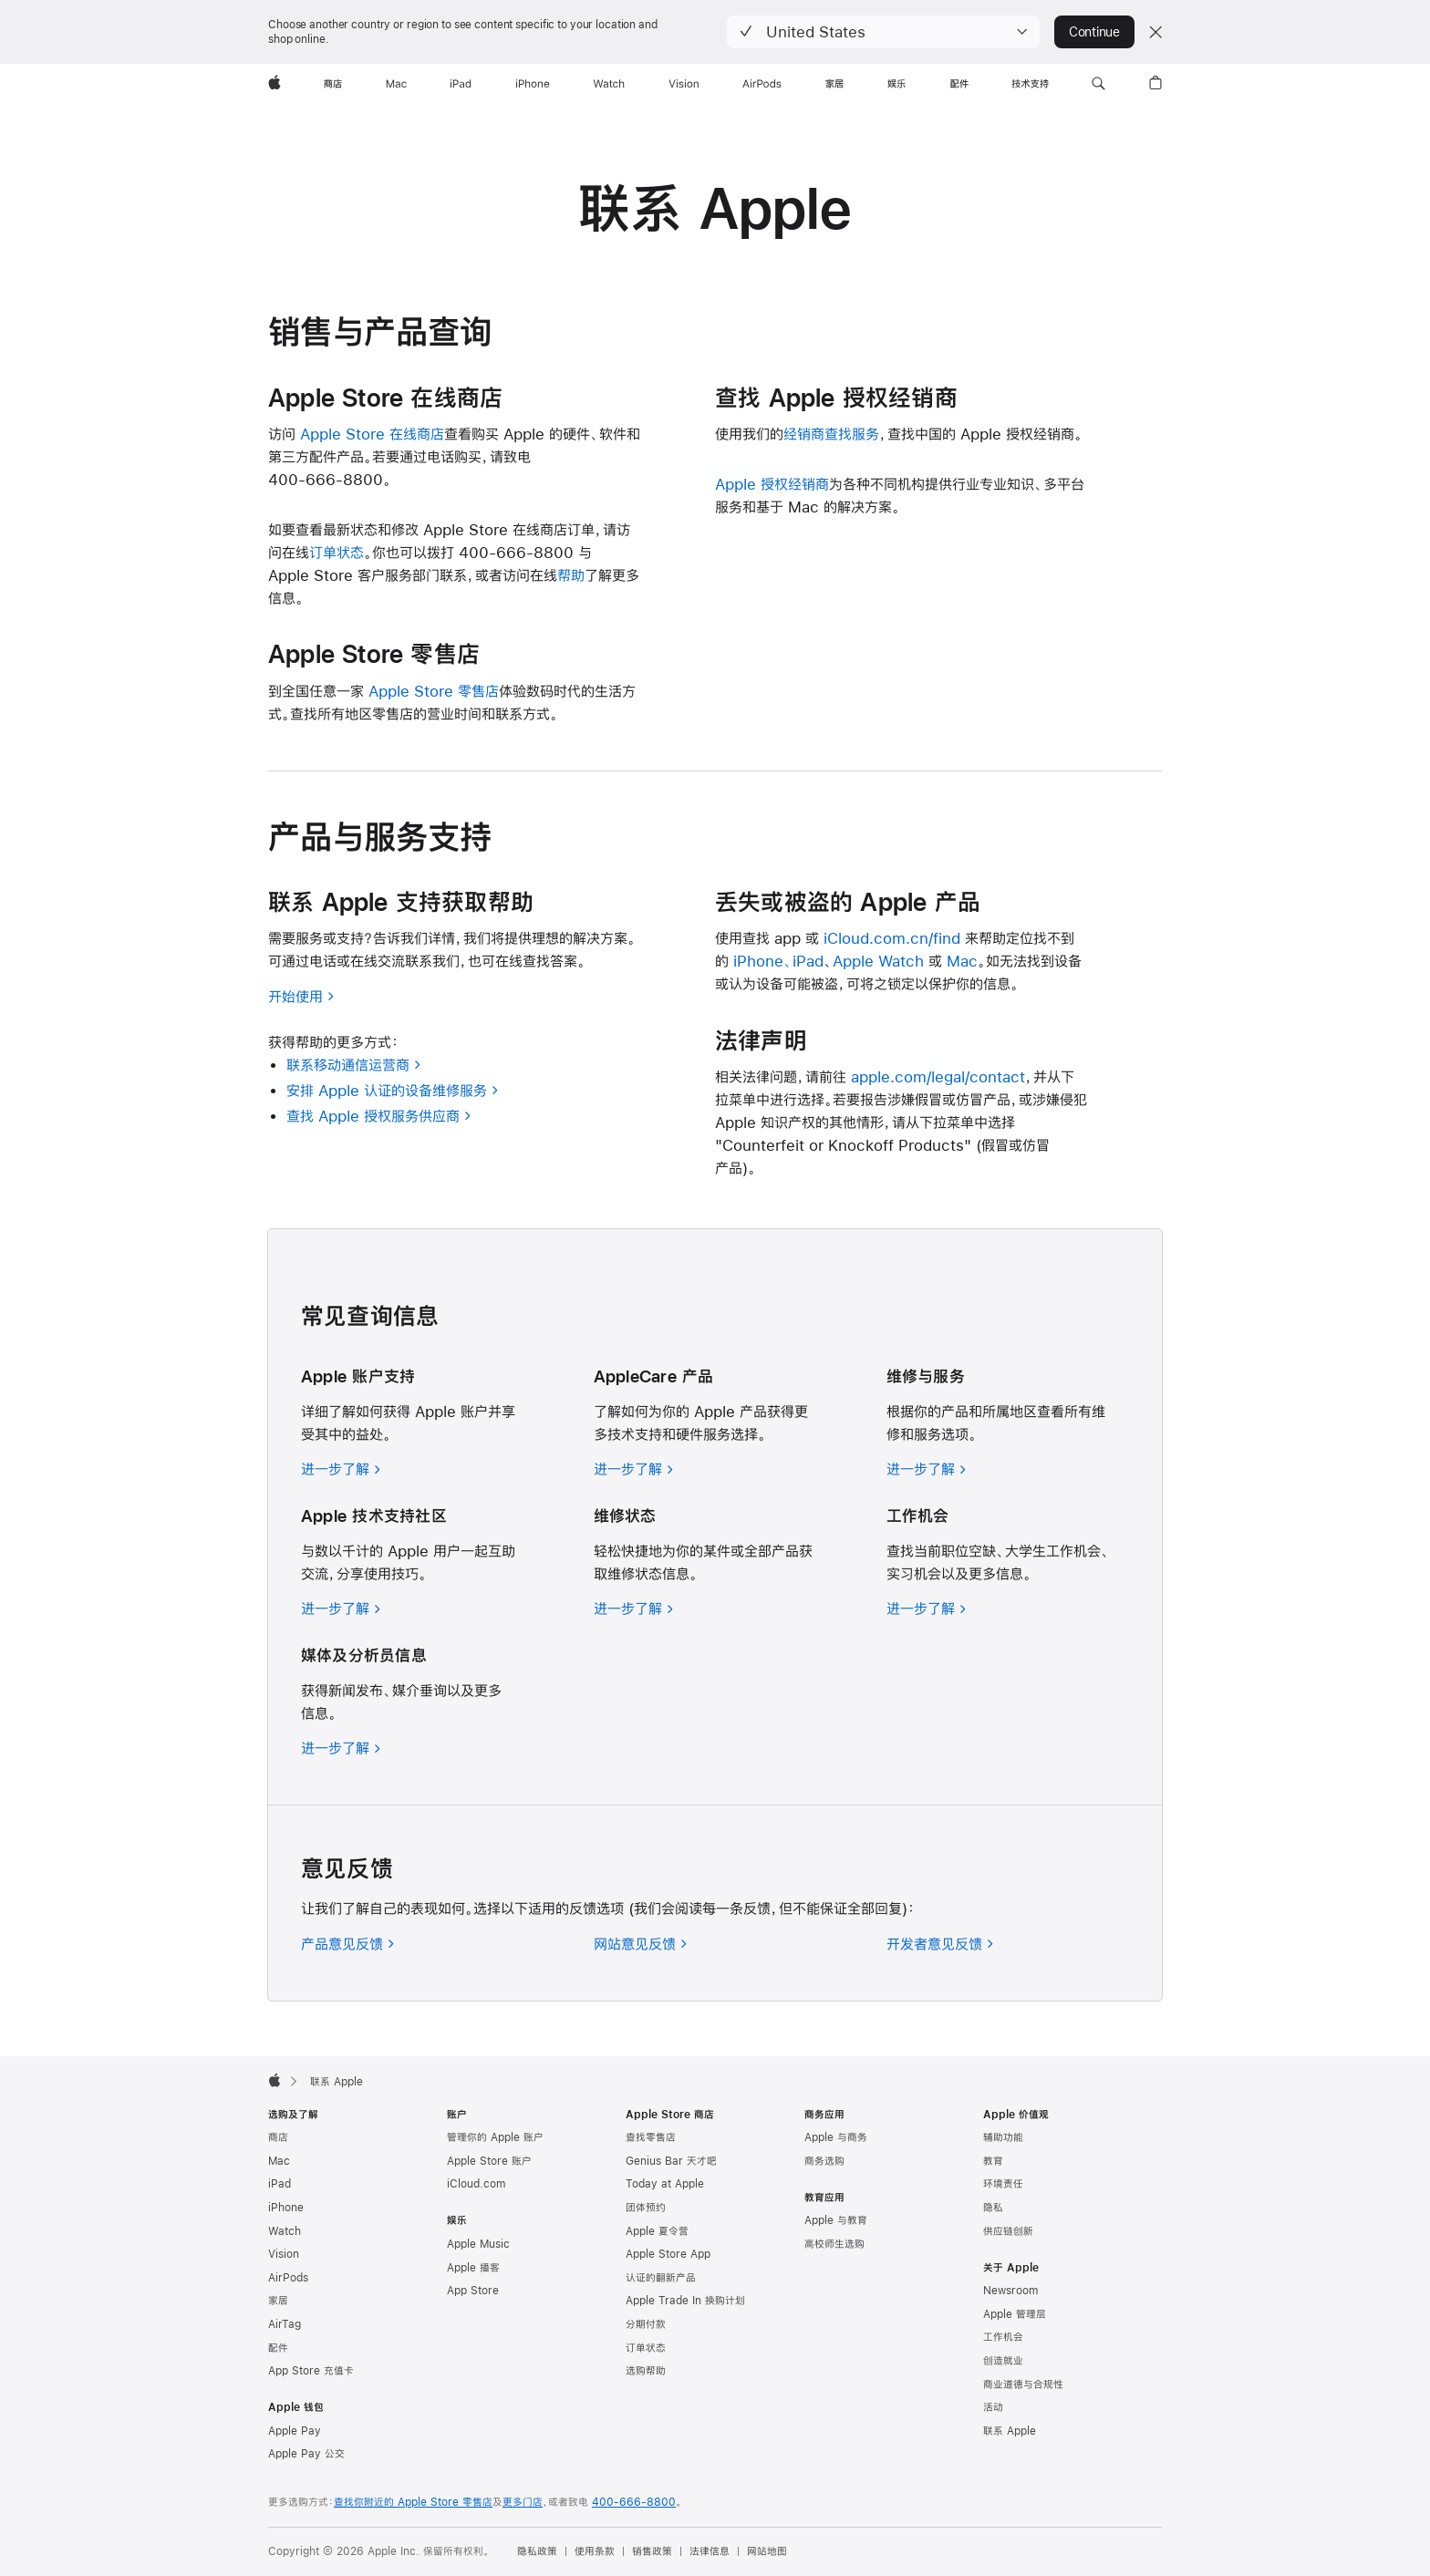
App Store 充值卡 (311, 2370)
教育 (993, 2161)
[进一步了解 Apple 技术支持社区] (341, 1608)
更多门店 (523, 2502)
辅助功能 (1003, 2137)
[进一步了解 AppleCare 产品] (634, 1468)
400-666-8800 (634, 2502)
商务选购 (824, 2161)
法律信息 (709, 2551)
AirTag (284, 2324)
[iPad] (460, 84)
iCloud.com (476, 2183)
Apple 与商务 (835, 2137)
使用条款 (595, 2551)
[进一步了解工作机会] (926, 1608)
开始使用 (301, 996)
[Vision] (684, 84)
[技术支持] (1030, 84)
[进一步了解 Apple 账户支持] (341, 1468)
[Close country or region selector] (1155, 32)
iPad (279, 2183)
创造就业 (1003, 2360)
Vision (283, 2254)
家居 (278, 2300)
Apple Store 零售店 (433, 690)
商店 (278, 2137)
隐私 (993, 2207)
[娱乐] (896, 84)
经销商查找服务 (831, 433)
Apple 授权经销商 (772, 483)
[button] (883, 32)
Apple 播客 (473, 2267)
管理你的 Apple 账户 (495, 2137)
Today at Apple (665, 2183)
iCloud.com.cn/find (892, 938)
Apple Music (478, 2244)
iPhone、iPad (778, 960)
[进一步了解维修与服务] (926, 1468)
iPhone (286, 2207)
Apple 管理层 (1014, 2314)
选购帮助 (646, 2370)
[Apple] (274, 84)
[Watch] (608, 84)
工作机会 (1003, 2337)
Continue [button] (1094, 32)
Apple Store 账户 (489, 2161)
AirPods (288, 2277)
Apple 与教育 (835, 2220)
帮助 (571, 575)
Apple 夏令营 (657, 2231)
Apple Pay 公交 (306, 2453)
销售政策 (652, 2551)
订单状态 (336, 552)
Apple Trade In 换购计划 (685, 2300)
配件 (278, 2348)
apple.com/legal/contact (938, 1076)
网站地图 (767, 2551)
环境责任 (1003, 2183)
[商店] (332, 84)
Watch (284, 2231)
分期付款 (646, 2324)
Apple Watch (878, 960)
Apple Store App (668, 2254)
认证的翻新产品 (661, 2277)
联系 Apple (1009, 2431)
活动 (993, 2407)
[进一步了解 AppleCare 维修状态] (634, 1608)
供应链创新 (1008, 2231)
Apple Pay (294, 2431)
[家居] (834, 84)
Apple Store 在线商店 (372, 433)
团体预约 (646, 2207)
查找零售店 (651, 2137)
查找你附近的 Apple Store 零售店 (413, 2502)
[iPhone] (532, 84)
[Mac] (396, 84)
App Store (473, 2290)
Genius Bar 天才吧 (671, 2161)
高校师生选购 (834, 2244)
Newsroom (1010, 2290)
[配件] (959, 84)
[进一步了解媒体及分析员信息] (341, 1747)
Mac (962, 960)
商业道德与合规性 (1023, 2384)
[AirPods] (762, 84)
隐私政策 (537, 2551)
